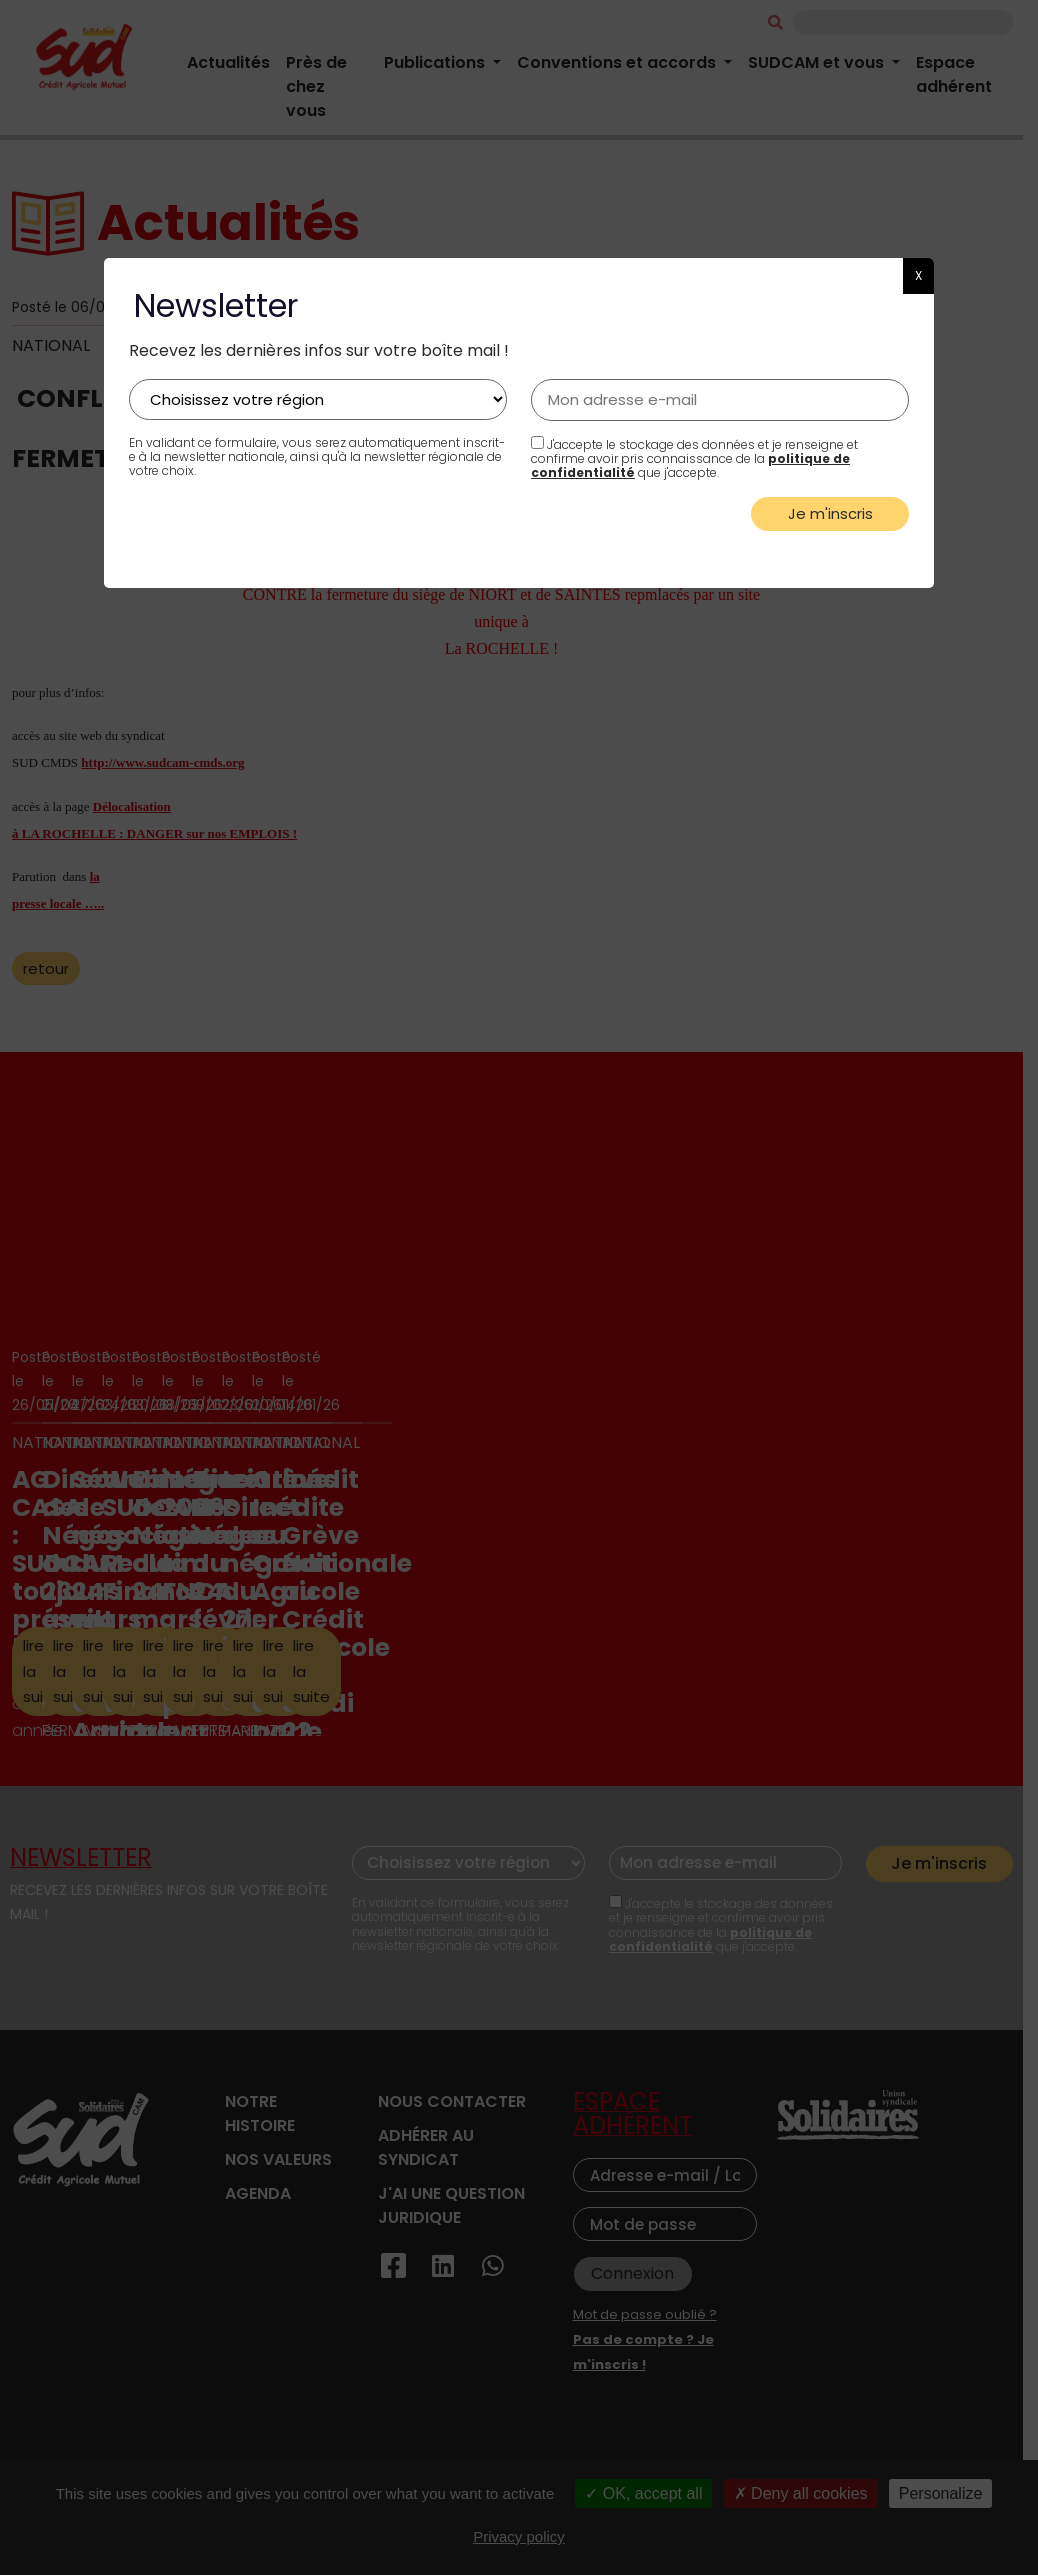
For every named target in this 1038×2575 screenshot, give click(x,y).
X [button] (918, 275)
